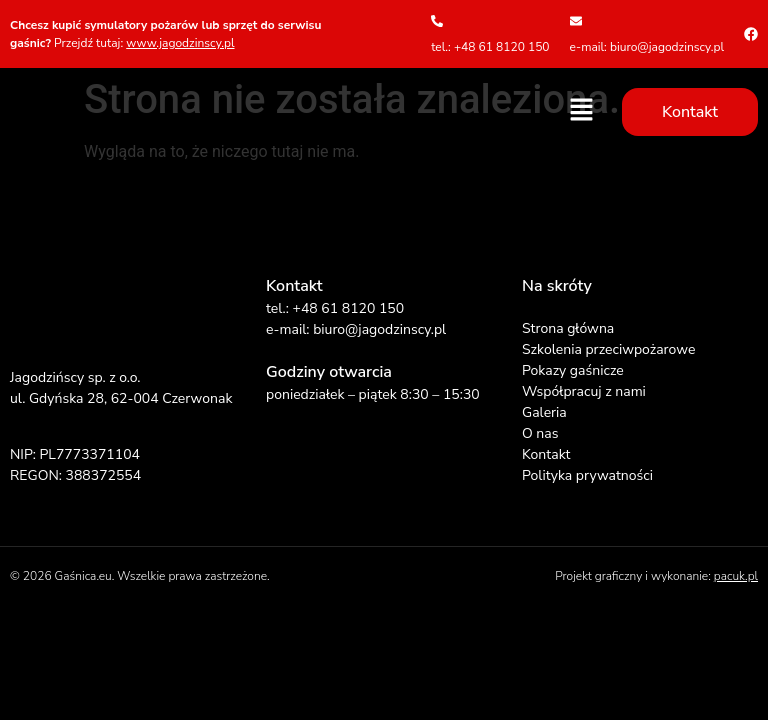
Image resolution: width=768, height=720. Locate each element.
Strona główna (568, 328)
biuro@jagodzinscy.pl (379, 329)
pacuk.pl (736, 576)
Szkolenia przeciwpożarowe (608, 349)
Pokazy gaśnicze (573, 370)
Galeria (544, 412)
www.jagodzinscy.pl (180, 43)
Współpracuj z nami (584, 391)
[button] (582, 111)
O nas (540, 433)
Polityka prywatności (587, 475)
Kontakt (546, 454)
